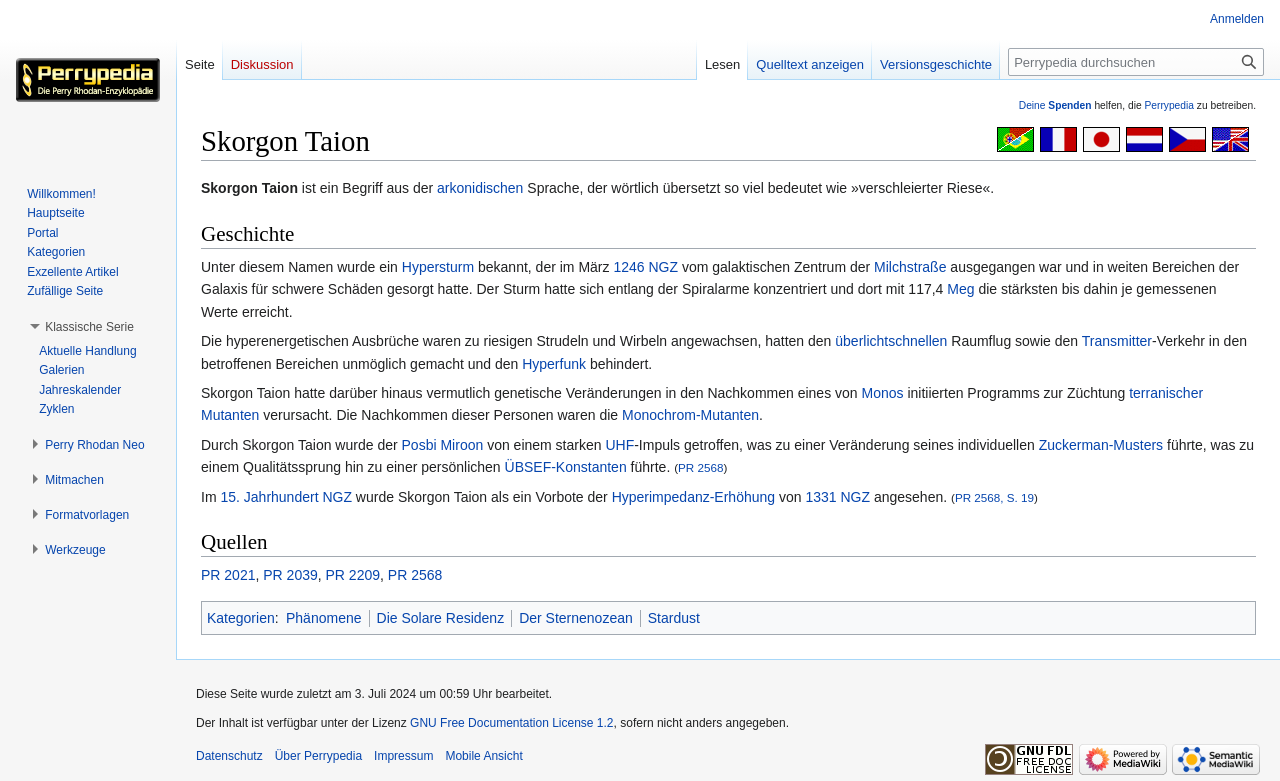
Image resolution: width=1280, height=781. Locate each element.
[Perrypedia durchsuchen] (1136, 62)
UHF (619, 445)
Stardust (674, 618)
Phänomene (324, 618)
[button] (89, 327)
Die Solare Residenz (441, 618)
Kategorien (241, 618)
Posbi (419, 445)
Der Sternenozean (576, 618)
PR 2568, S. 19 (994, 497)
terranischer (1166, 393)
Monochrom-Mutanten (690, 415)
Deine (1055, 105)
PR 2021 (228, 575)
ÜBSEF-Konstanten (566, 467)
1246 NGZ (645, 267)
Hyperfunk (554, 364)
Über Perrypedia (318, 756)
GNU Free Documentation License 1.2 (511, 723)
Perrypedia (1169, 105)
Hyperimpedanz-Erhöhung (693, 497)
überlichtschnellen (891, 341)
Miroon (461, 445)
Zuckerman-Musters (1101, 445)
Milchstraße (910, 267)
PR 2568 (700, 467)
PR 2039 (290, 575)
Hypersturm (438, 267)
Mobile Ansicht (483, 756)
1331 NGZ (837, 497)
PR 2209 (353, 575)
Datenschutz (229, 756)
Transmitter (1117, 341)
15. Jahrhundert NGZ (286, 497)
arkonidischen (480, 188)
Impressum (403, 756)
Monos (883, 393)
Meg (960, 289)
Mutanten (230, 415)
